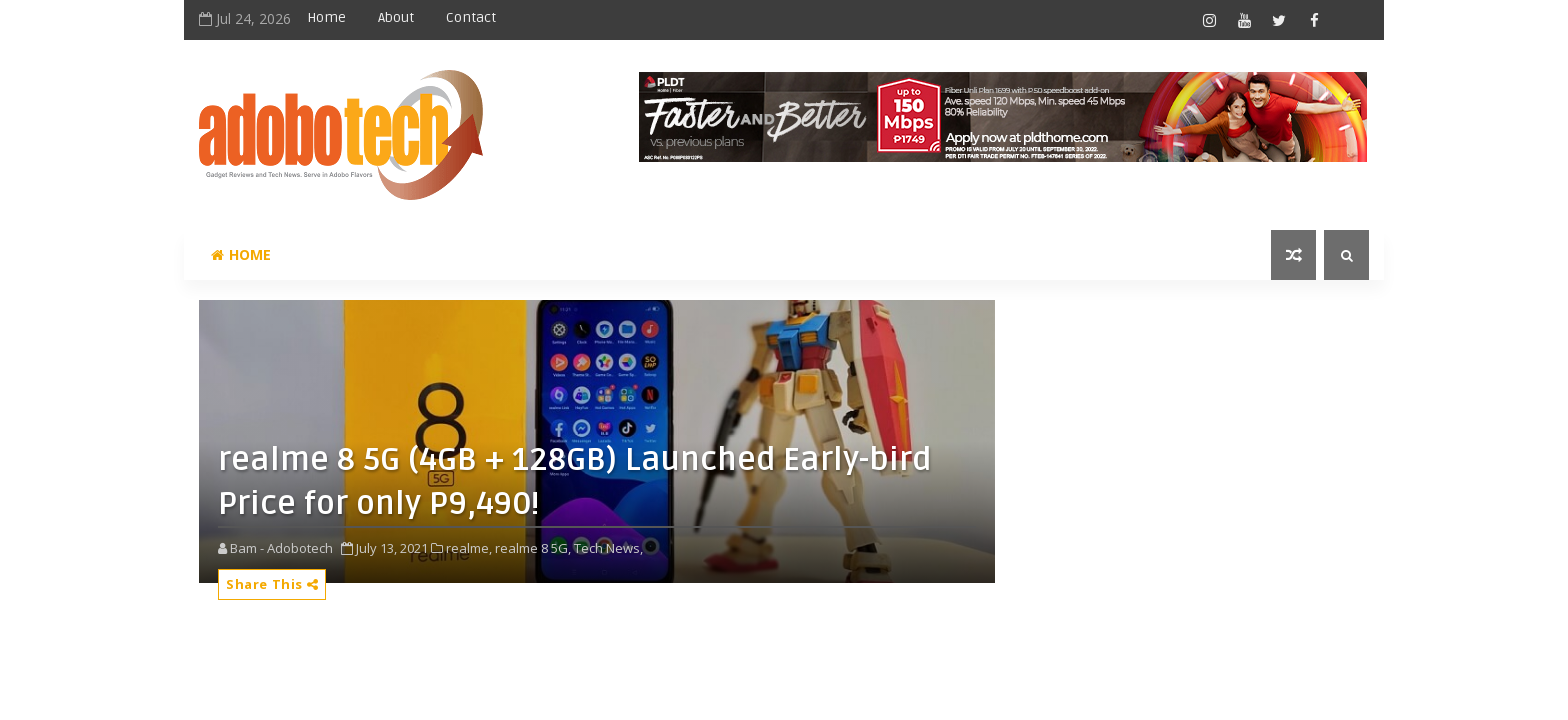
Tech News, (608, 548)
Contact (471, 17)
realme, (469, 548)
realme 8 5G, (533, 548)
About (396, 17)
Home (326, 17)
